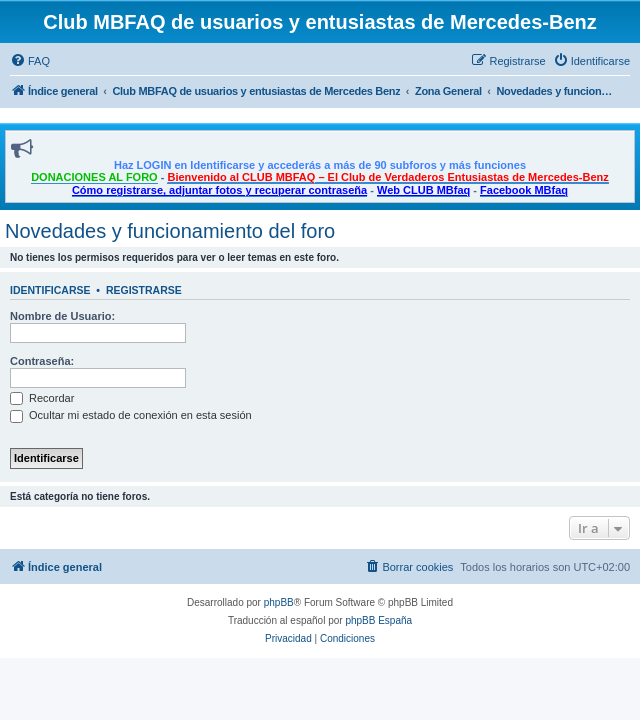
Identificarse (50, 290)
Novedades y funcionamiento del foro (170, 231)
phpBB (279, 602)
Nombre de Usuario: (62, 316)
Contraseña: (42, 361)
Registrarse (144, 290)
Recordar (42, 398)
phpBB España (378, 620)
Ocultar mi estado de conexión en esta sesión (131, 415)
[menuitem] (30, 61)
